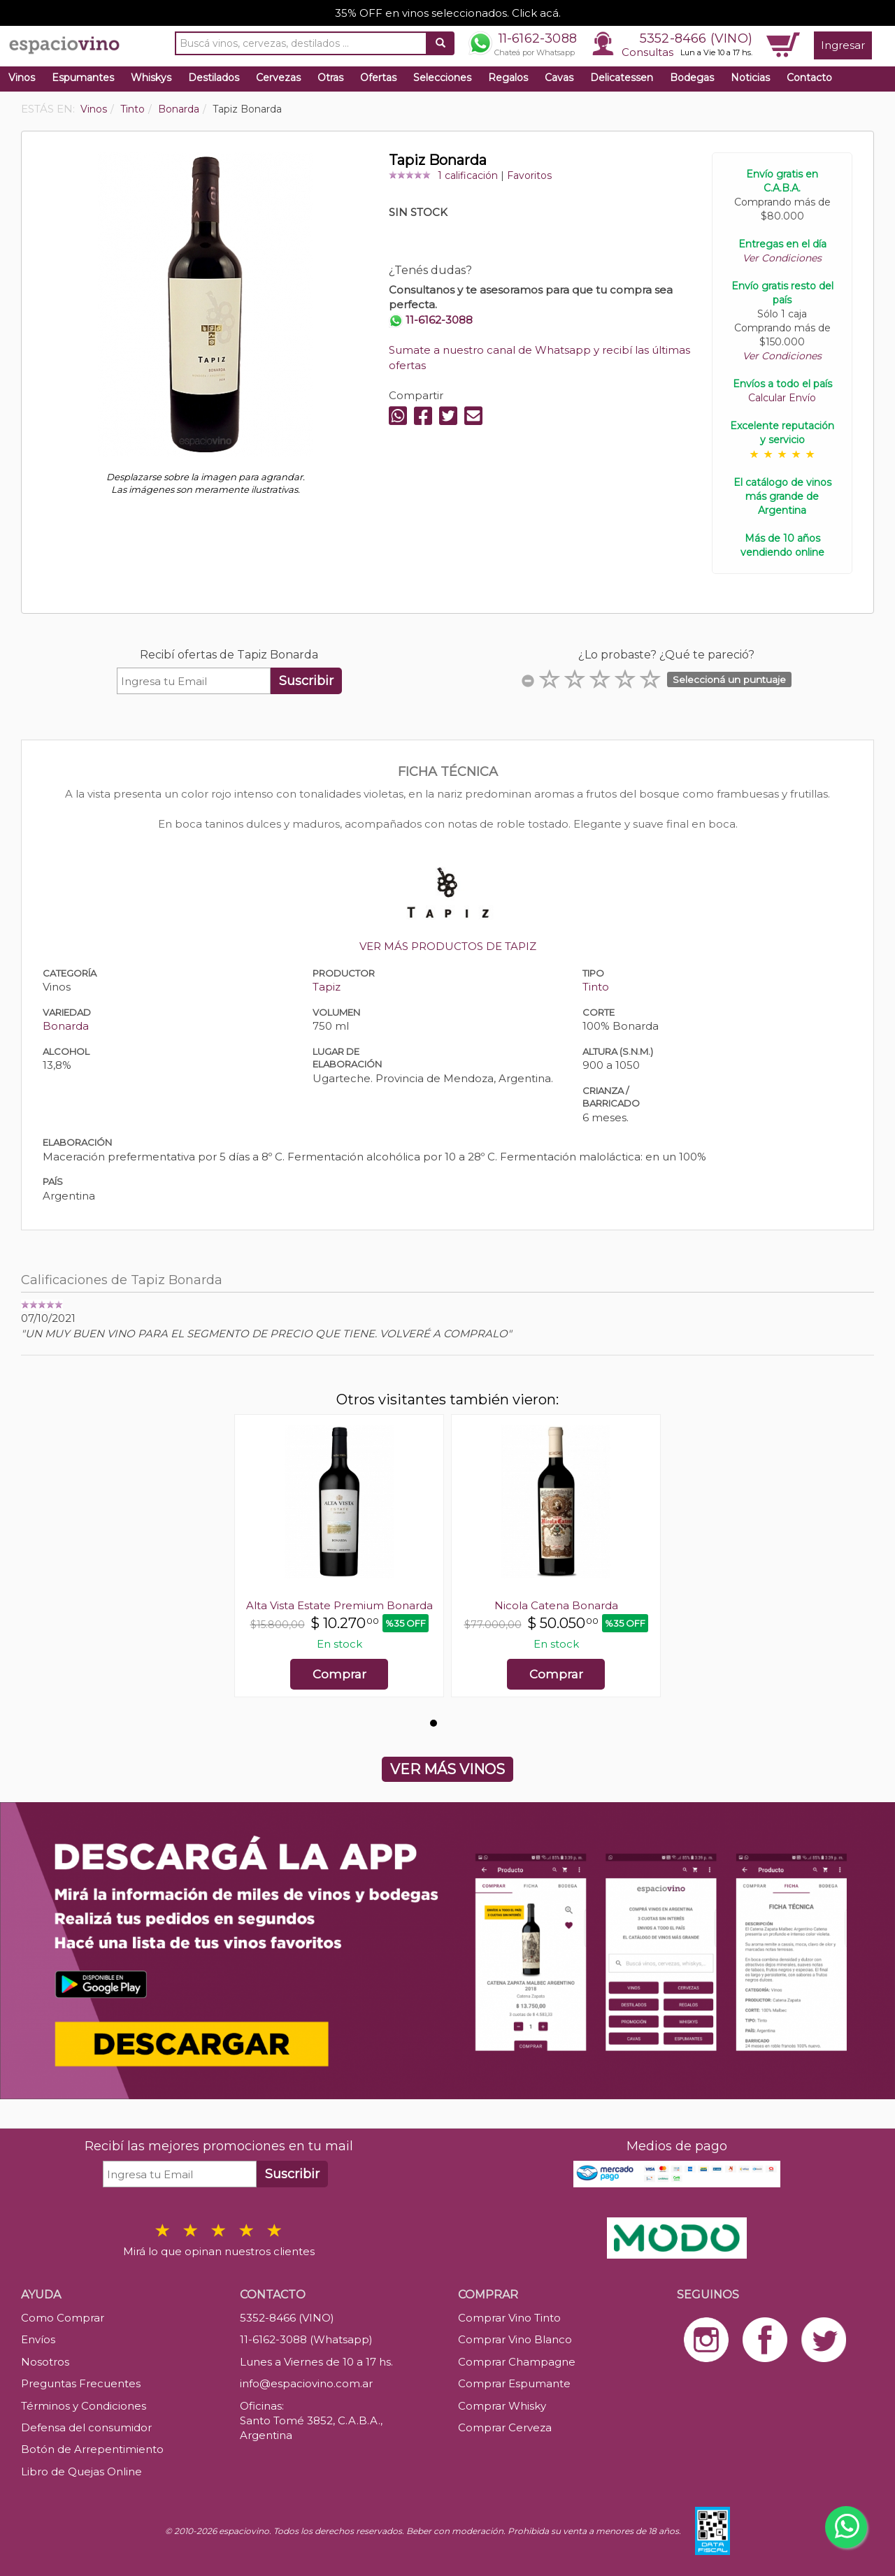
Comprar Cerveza (505, 2427)
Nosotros (45, 2361)
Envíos (38, 2339)
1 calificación (468, 175)
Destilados (213, 77)
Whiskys (151, 77)
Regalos (508, 77)
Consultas (647, 52)
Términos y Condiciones (83, 2405)
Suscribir (306, 681)
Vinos (21, 77)
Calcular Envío (782, 397)
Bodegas (692, 77)
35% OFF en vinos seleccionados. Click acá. (448, 13)
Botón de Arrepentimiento (92, 2449)
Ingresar (843, 45)
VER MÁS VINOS (447, 1769)
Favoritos (529, 175)
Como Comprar (62, 2317)
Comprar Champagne (516, 2361)
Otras (330, 77)
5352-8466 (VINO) (696, 38)
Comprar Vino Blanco (515, 2339)
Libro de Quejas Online (81, 2471)
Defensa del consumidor (86, 2427)
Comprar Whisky (502, 2405)
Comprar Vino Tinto (509, 2317)
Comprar (339, 1674)
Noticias (750, 77)
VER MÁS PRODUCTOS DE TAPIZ (447, 946)
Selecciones (442, 77)
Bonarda (66, 1025)
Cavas (559, 77)
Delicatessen (621, 77)
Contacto (809, 77)
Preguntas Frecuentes (81, 2383)
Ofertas (378, 77)
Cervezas (278, 77)
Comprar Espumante (514, 2383)
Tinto (595, 986)
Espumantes (83, 77)
